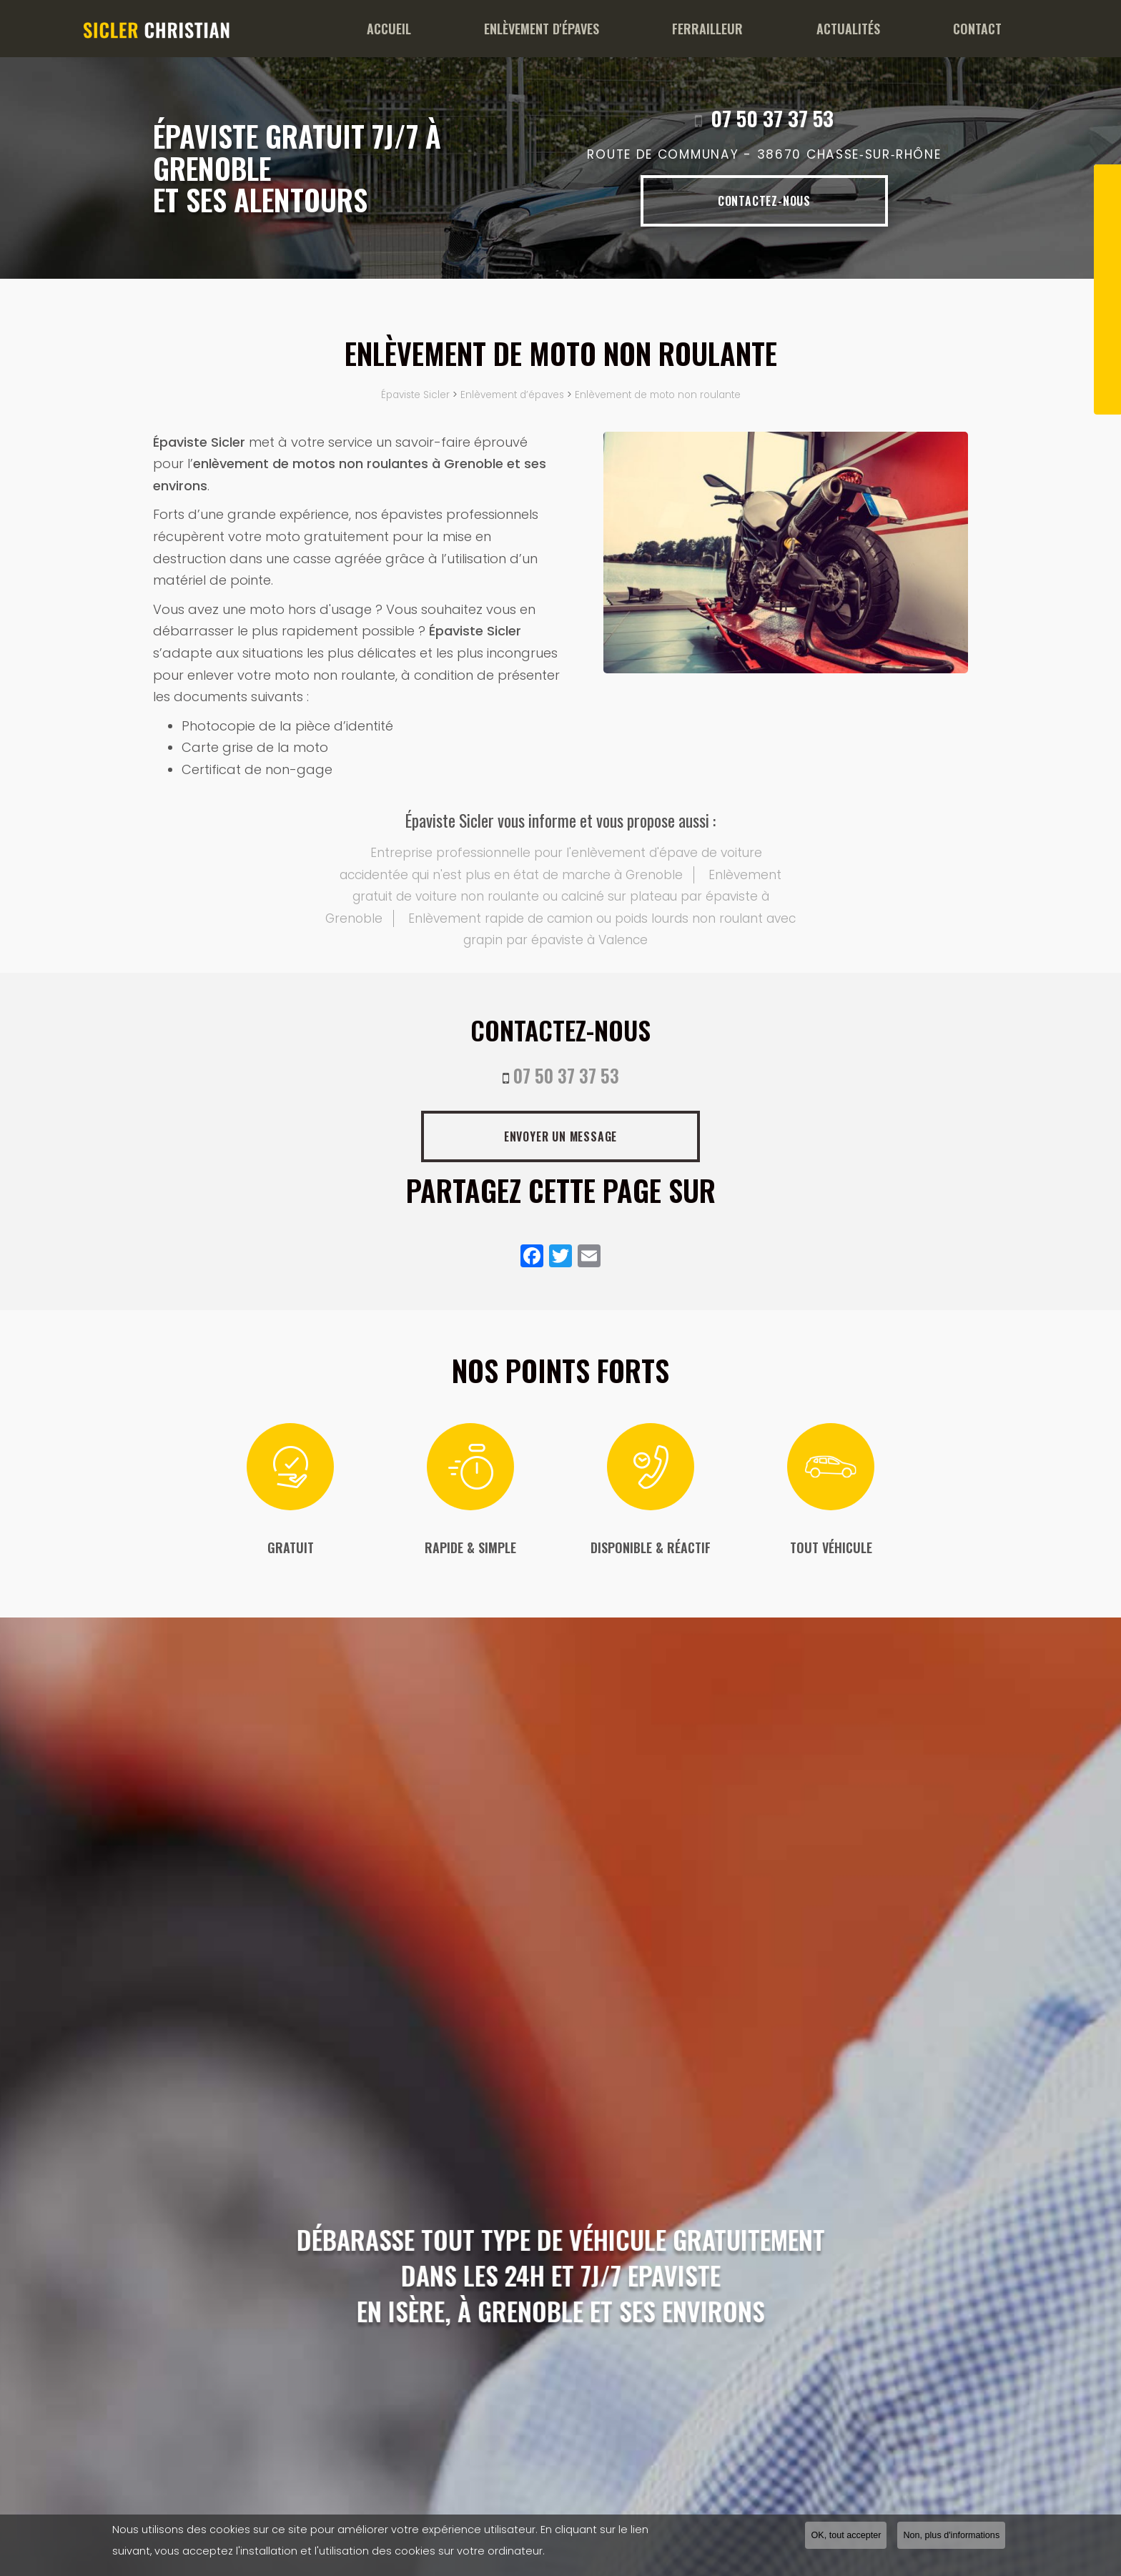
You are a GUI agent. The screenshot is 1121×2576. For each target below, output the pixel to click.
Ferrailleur (740, 28)
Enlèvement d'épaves (587, 28)
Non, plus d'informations (951, 2535)
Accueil (447, 28)
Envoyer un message (560, 1136)
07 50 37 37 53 (772, 118)
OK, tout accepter (846, 2535)
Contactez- (764, 200)
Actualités (867, 28)
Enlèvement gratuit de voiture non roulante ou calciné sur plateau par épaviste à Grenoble (553, 896)
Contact (983, 28)
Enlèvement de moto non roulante (658, 395)
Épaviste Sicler (415, 395)
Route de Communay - (764, 155)
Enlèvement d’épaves (512, 395)
